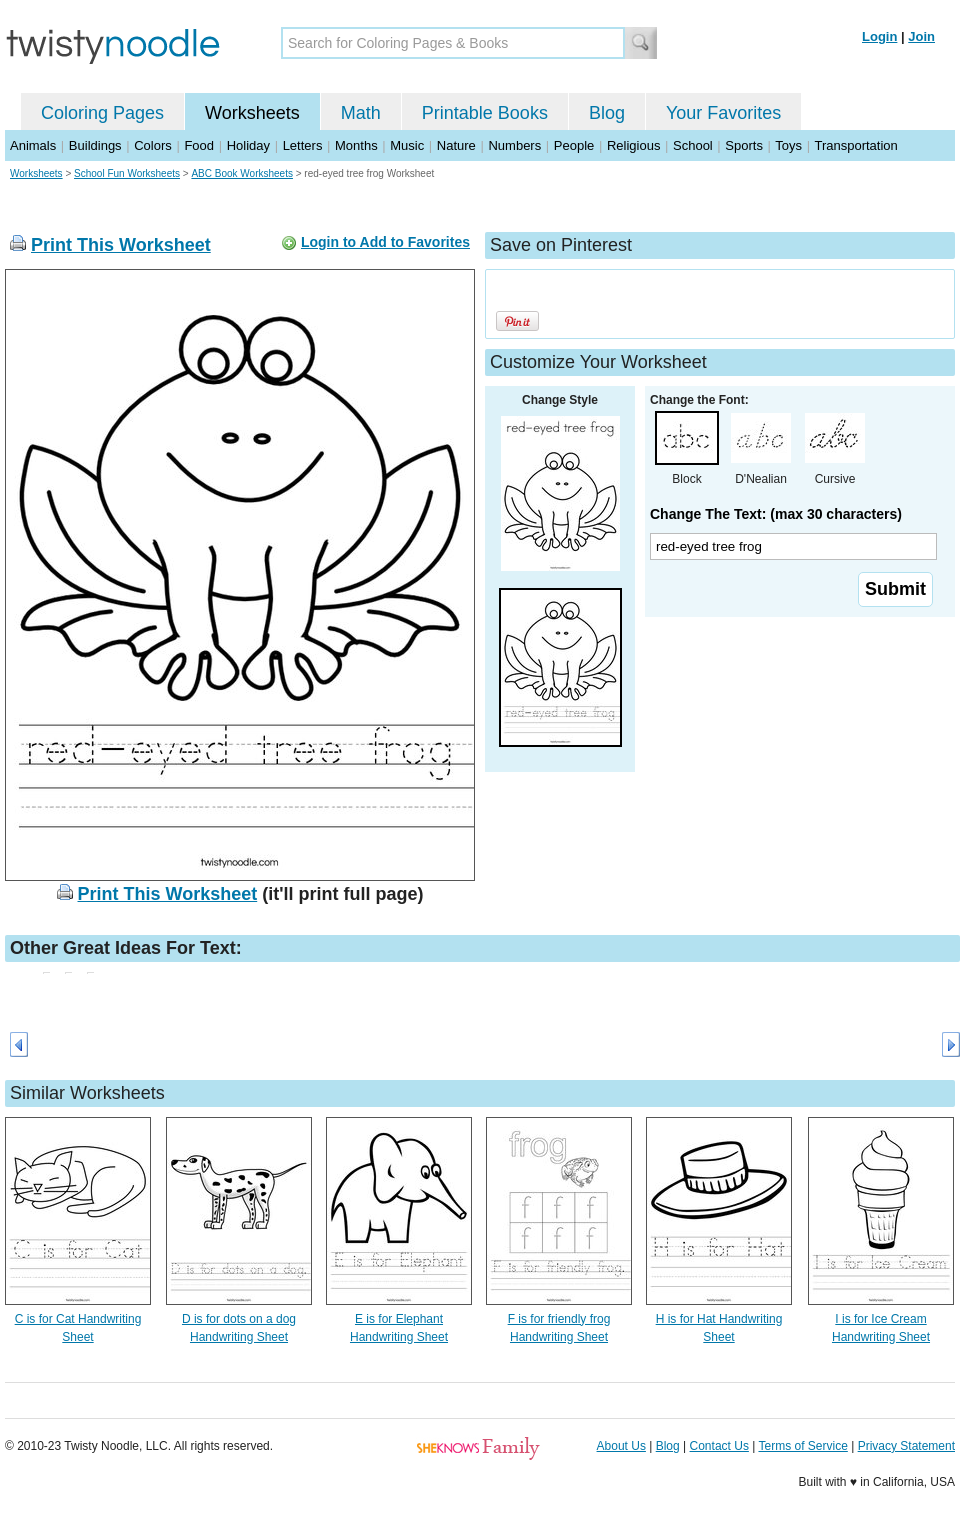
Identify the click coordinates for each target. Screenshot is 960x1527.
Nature (456, 145)
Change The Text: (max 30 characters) (776, 514)
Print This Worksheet (121, 245)
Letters (303, 145)
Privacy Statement (906, 1446)
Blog (607, 113)
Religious (633, 145)
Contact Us (719, 1446)
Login (879, 36)
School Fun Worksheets (127, 173)
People (574, 145)
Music (407, 145)
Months (356, 145)
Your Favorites (723, 113)
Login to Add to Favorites (385, 242)
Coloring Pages (102, 113)
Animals (33, 145)
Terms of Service (802, 1446)
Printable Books (485, 113)
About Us (621, 1446)
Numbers (514, 145)
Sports (744, 145)
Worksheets (252, 113)
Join (921, 36)
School (693, 145)
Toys (788, 145)
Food (199, 145)
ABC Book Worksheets (242, 173)
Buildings (95, 145)
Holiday (248, 145)
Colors (153, 145)
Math (361, 113)
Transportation (855, 145)
